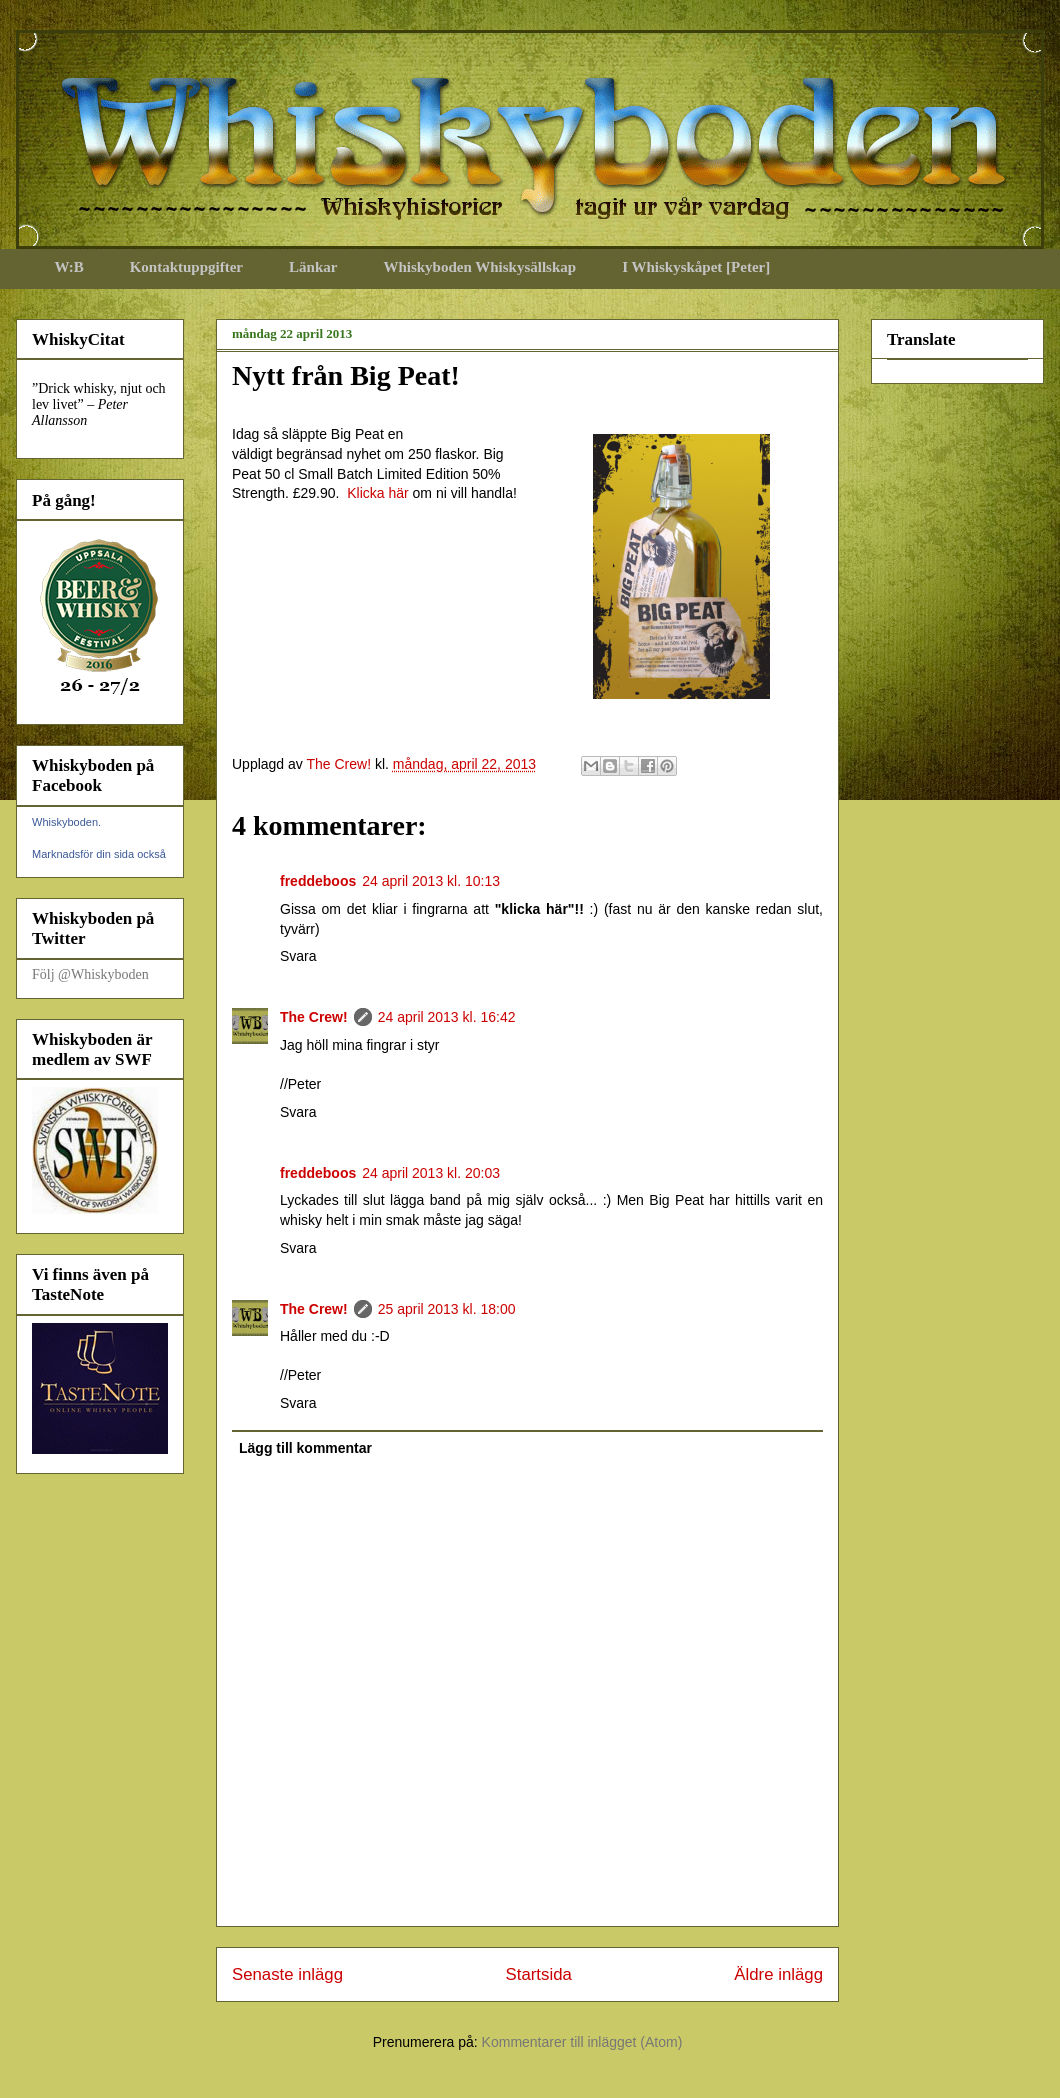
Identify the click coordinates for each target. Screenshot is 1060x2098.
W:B (69, 267)
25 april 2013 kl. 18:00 (447, 1309)
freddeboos (318, 881)
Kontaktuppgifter (186, 267)
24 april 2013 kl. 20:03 (431, 1173)
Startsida (539, 1974)
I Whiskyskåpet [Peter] (696, 267)
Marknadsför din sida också (99, 854)
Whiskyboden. (66, 822)
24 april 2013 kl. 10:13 (431, 881)
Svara (298, 956)
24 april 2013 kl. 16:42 (447, 1017)
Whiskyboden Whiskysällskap (479, 267)
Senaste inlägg (287, 1974)
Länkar (313, 267)
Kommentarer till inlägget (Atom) (582, 2042)
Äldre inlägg (778, 1974)
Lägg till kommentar (305, 1448)
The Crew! (314, 1017)
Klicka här (377, 493)
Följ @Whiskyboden (90, 974)
